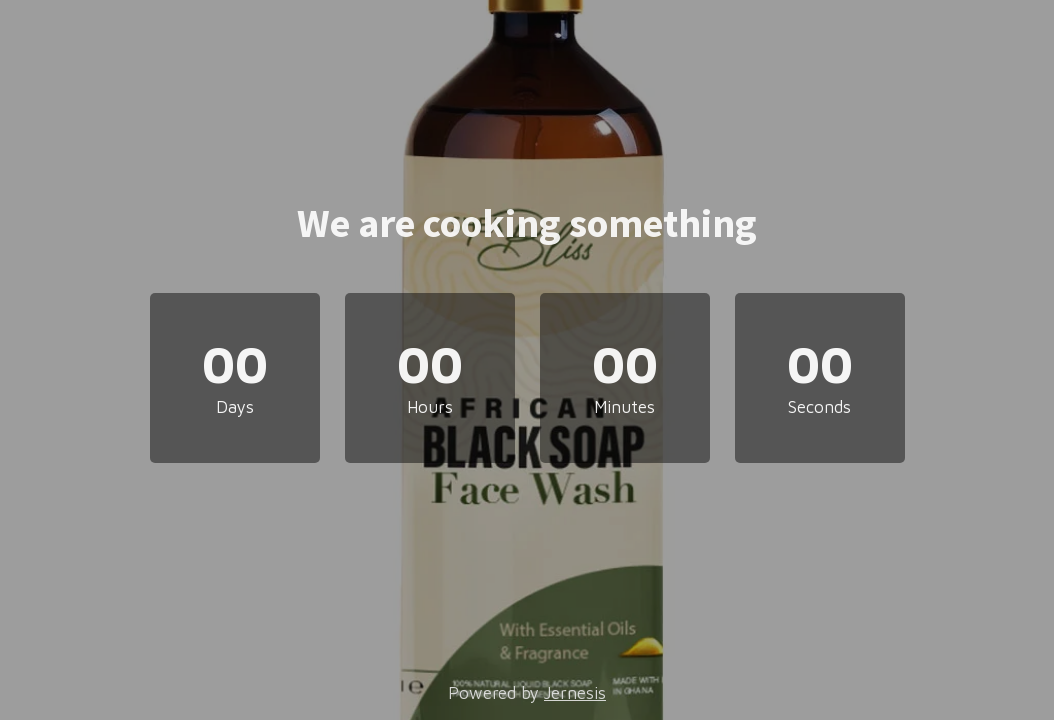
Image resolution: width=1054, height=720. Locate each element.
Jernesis (575, 693)
